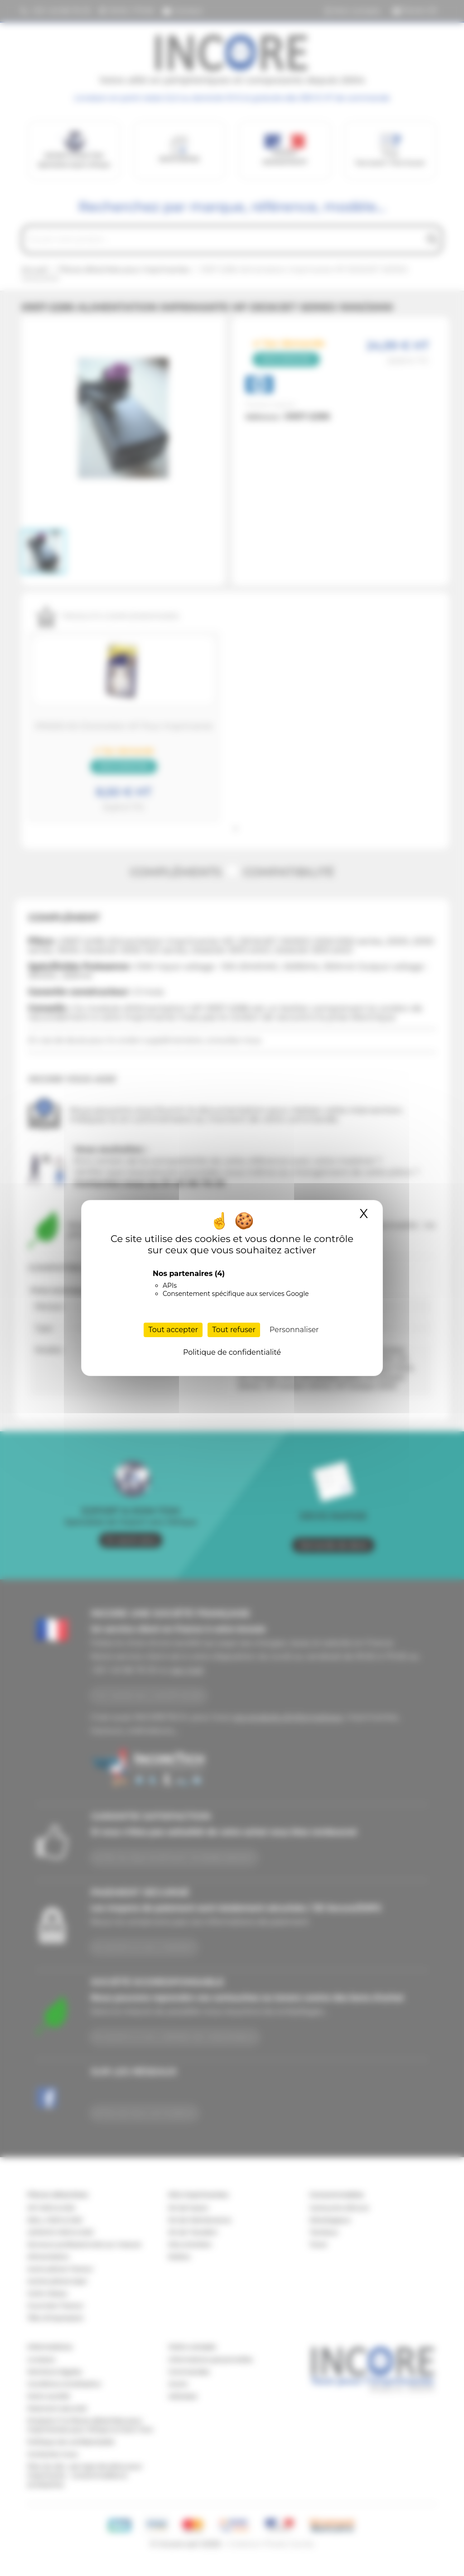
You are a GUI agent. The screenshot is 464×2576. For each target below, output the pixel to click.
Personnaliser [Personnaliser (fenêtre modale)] (294, 1329)
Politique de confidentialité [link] (232, 1352)
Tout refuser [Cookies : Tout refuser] (234, 1329)
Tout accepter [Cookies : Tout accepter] (173, 1329)
